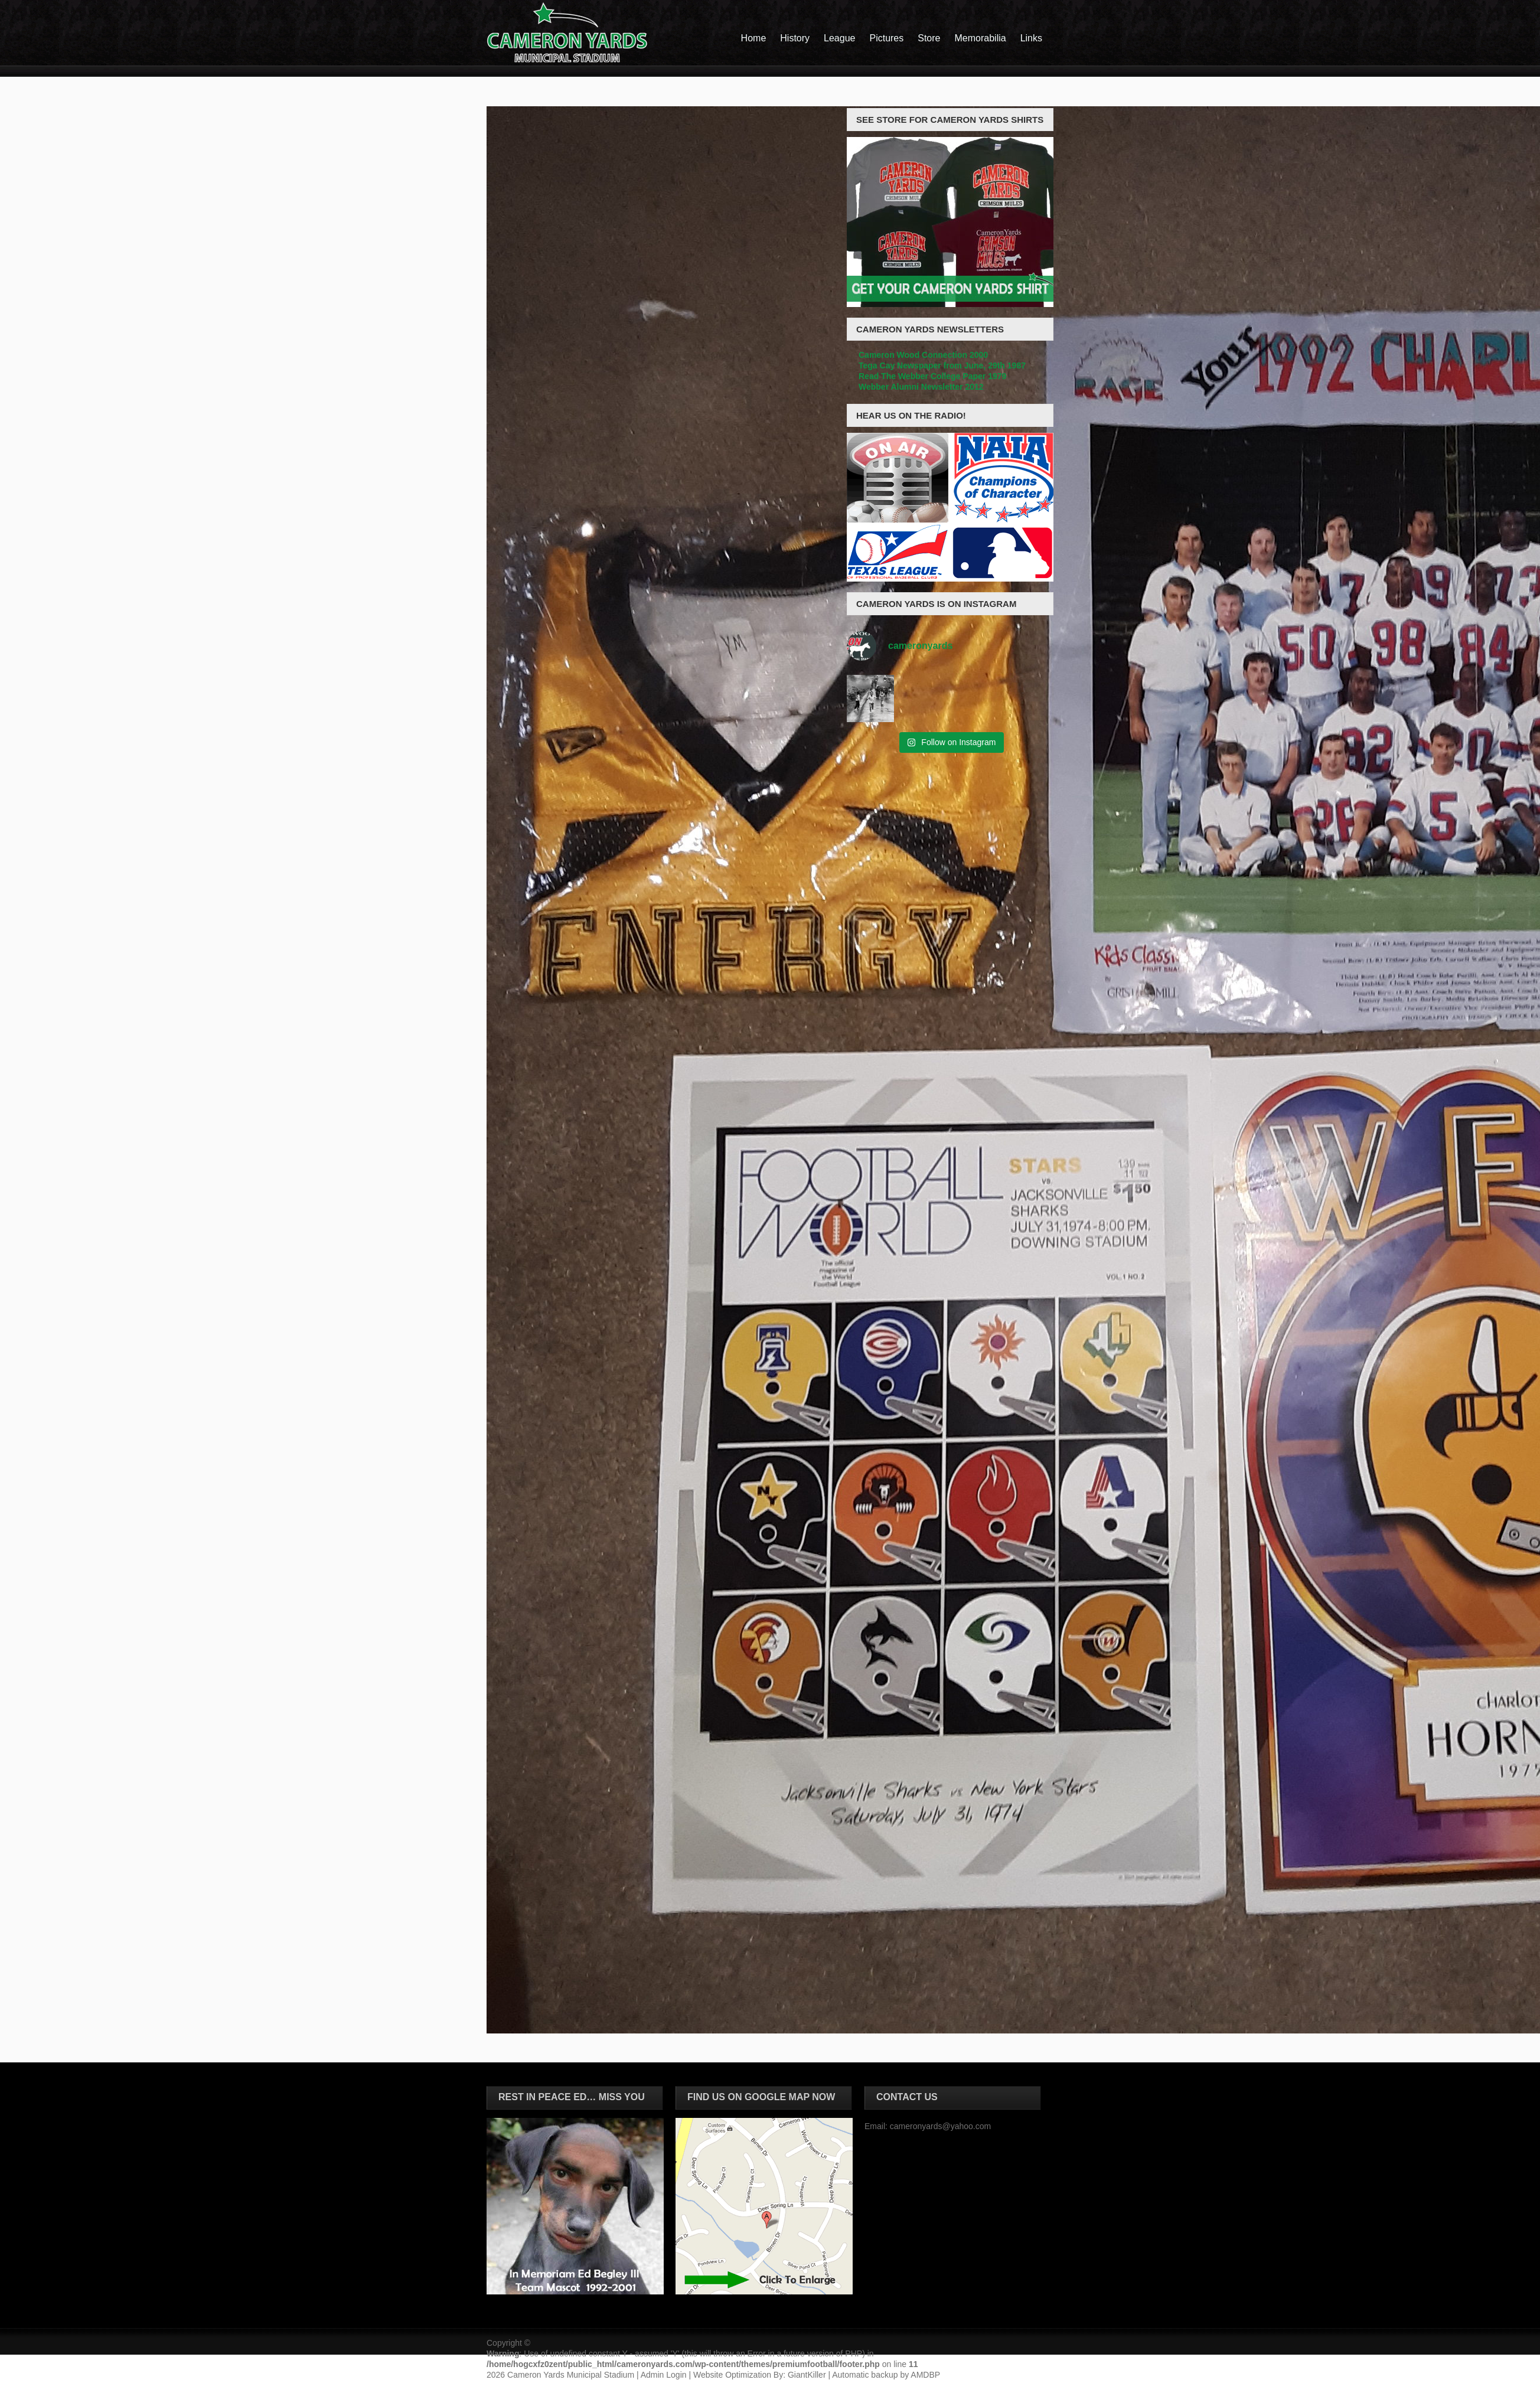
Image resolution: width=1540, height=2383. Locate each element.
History (795, 38)
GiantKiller (807, 2374)
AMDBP (925, 2374)
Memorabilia (980, 38)
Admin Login (664, 2374)
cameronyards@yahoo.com (940, 2126)
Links (1031, 38)
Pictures (886, 38)
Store (929, 38)
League (839, 38)
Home (753, 38)
